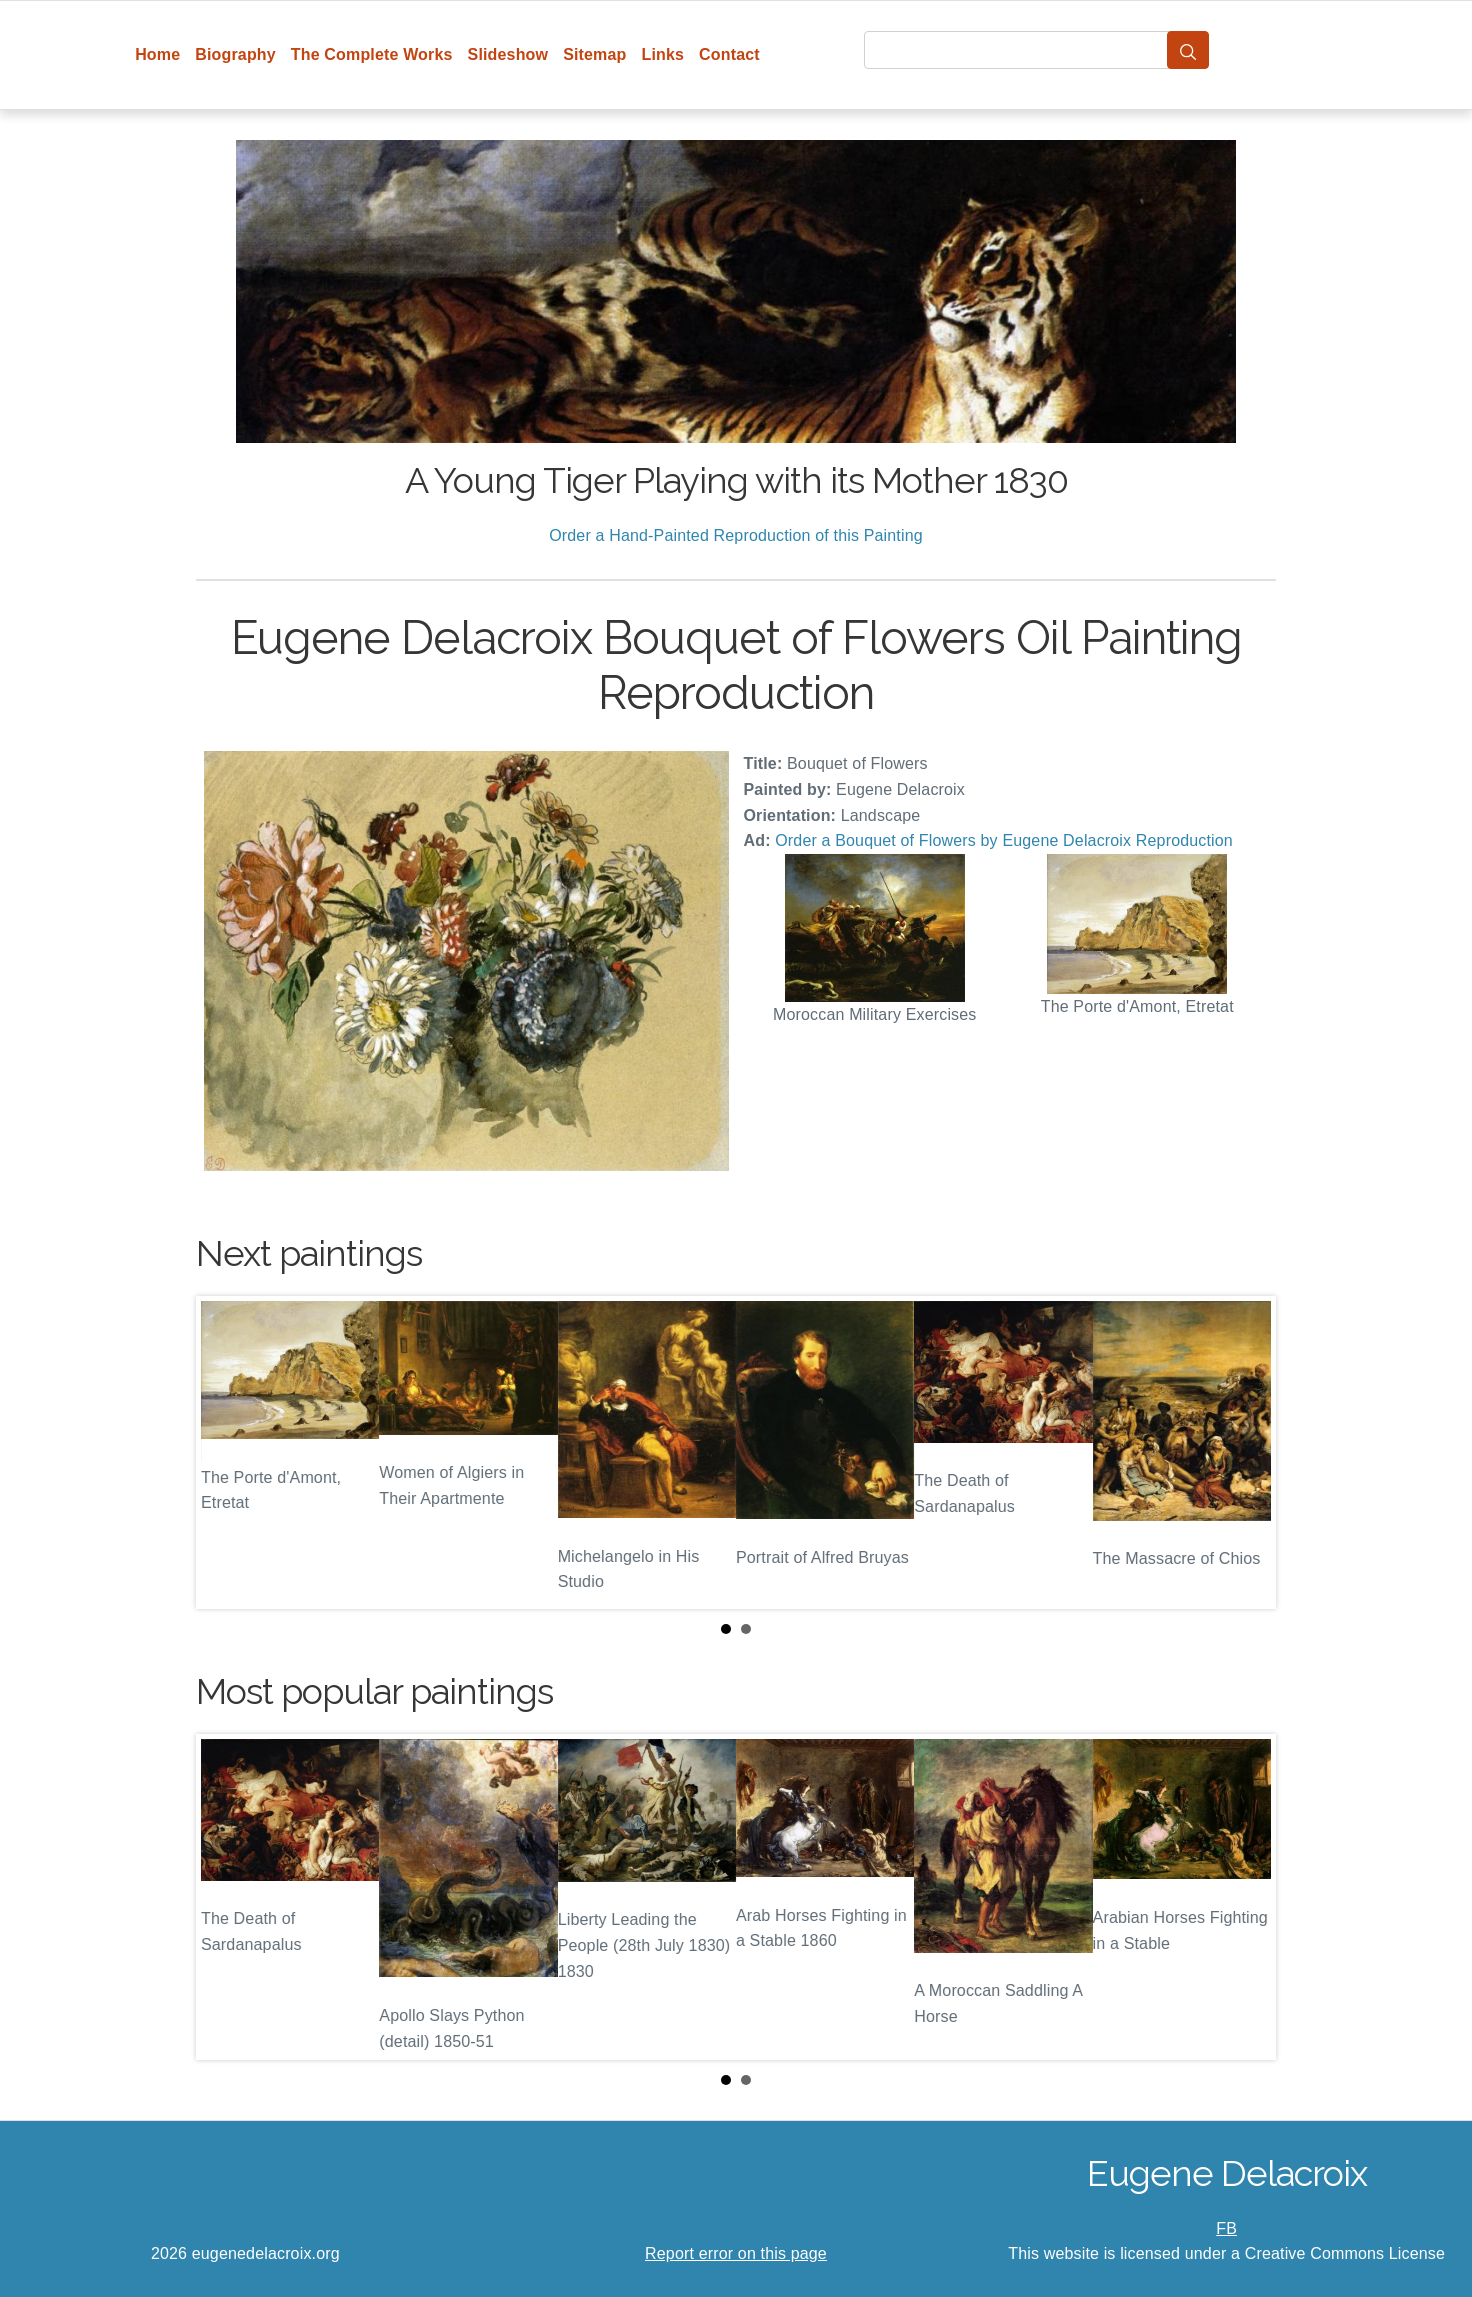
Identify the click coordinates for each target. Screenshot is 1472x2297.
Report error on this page (736, 2253)
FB (1226, 2228)
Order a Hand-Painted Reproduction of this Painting (736, 535)
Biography (235, 54)
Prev (227, 1452)
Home (157, 54)
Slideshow (508, 54)
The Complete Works (372, 54)
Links (663, 54)
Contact (729, 54)
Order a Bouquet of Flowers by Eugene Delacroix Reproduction (1004, 840)
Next (1245, 1452)
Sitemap (594, 54)
